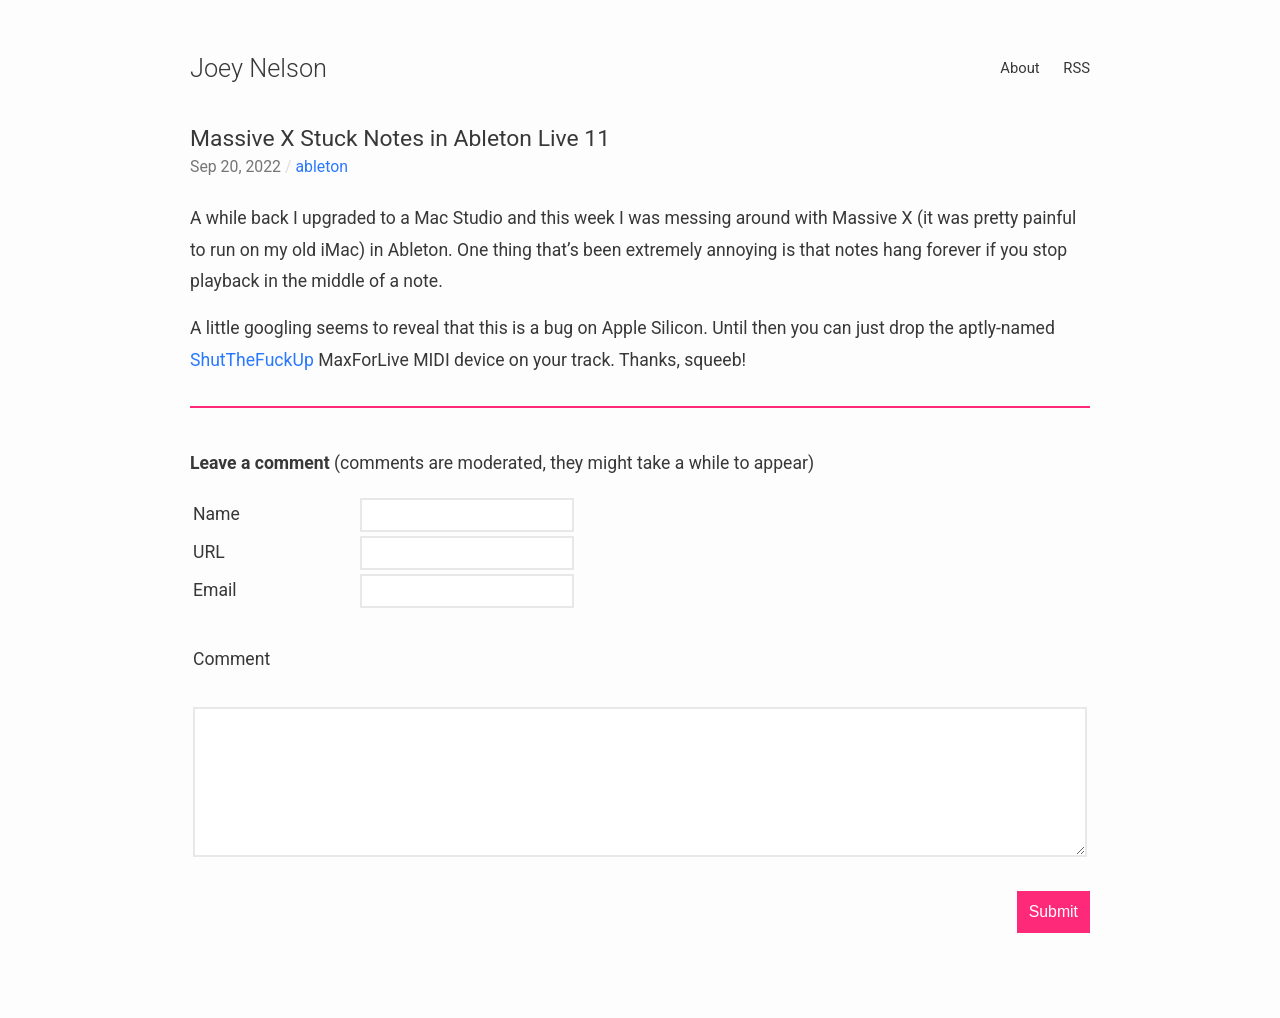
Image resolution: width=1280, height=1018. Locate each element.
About (1019, 68)
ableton (321, 166)
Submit (1053, 911)
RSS (1076, 68)
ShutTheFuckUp (252, 360)
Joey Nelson (258, 68)
